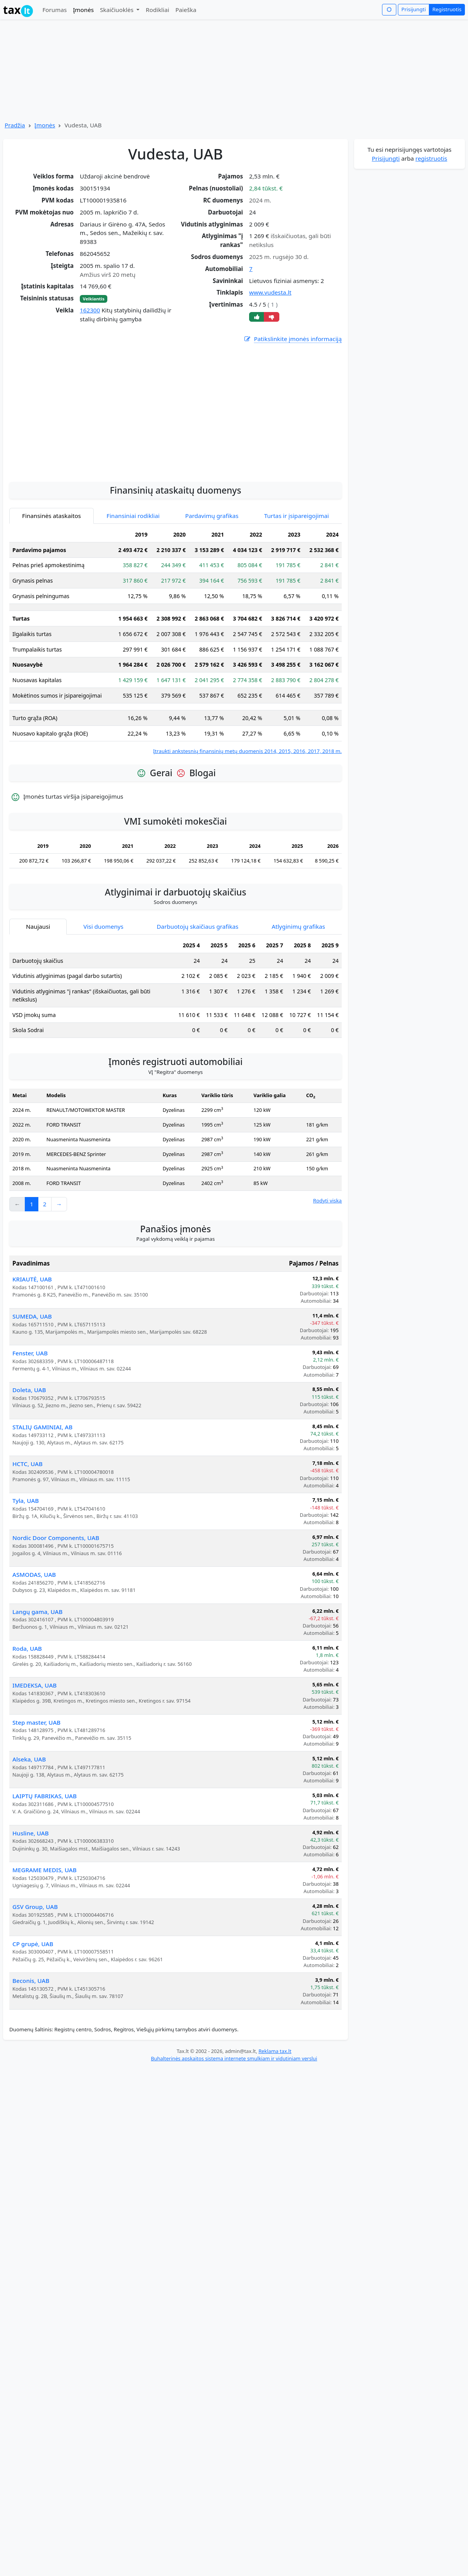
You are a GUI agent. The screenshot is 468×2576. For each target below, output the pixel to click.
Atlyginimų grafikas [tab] (298, 926)
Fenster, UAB (30, 1353)
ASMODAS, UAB (34, 1574)
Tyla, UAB (25, 1500)
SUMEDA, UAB (32, 1316)
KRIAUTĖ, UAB (32, 1279)
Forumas (54, 10)
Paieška (186, 10)
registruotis (431, 158)
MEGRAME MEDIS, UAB (44, 1870)
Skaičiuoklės (117, 10)
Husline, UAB (30, 1833)
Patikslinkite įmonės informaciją (292, 338)
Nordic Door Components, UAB (55, 1538)
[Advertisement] (175, 453)
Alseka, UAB (29, 1759)
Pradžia (15, 125)
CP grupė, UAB (32, 1944)
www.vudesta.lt (270, 292)
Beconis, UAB (30, 1980)
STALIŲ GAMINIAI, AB (42, 1427)
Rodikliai (157, 10)
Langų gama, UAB (37, 1612)
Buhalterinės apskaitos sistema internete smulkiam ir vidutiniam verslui (234, 2058)
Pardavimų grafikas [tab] (212, 516)
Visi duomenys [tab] (103, 926)
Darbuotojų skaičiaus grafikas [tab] (198, 926)
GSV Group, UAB (35, 1907)
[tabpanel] (175, 641)
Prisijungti (413, 9)
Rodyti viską (327, 1200)
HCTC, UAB (27, 1464)
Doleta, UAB (29, 1390)
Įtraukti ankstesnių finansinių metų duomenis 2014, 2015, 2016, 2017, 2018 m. (247, 751)
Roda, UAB (27, 1648)
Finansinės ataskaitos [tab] (51, 516)
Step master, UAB (36, 1722)
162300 (90, 310)
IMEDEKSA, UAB (34, 1685)
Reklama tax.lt (274, 2051)
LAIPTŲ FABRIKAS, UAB (44, 1796)
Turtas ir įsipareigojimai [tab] (296, 516)
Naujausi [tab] (38, 926)
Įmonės (83, 10)
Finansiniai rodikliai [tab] (133, 516)
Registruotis (446, 9)
